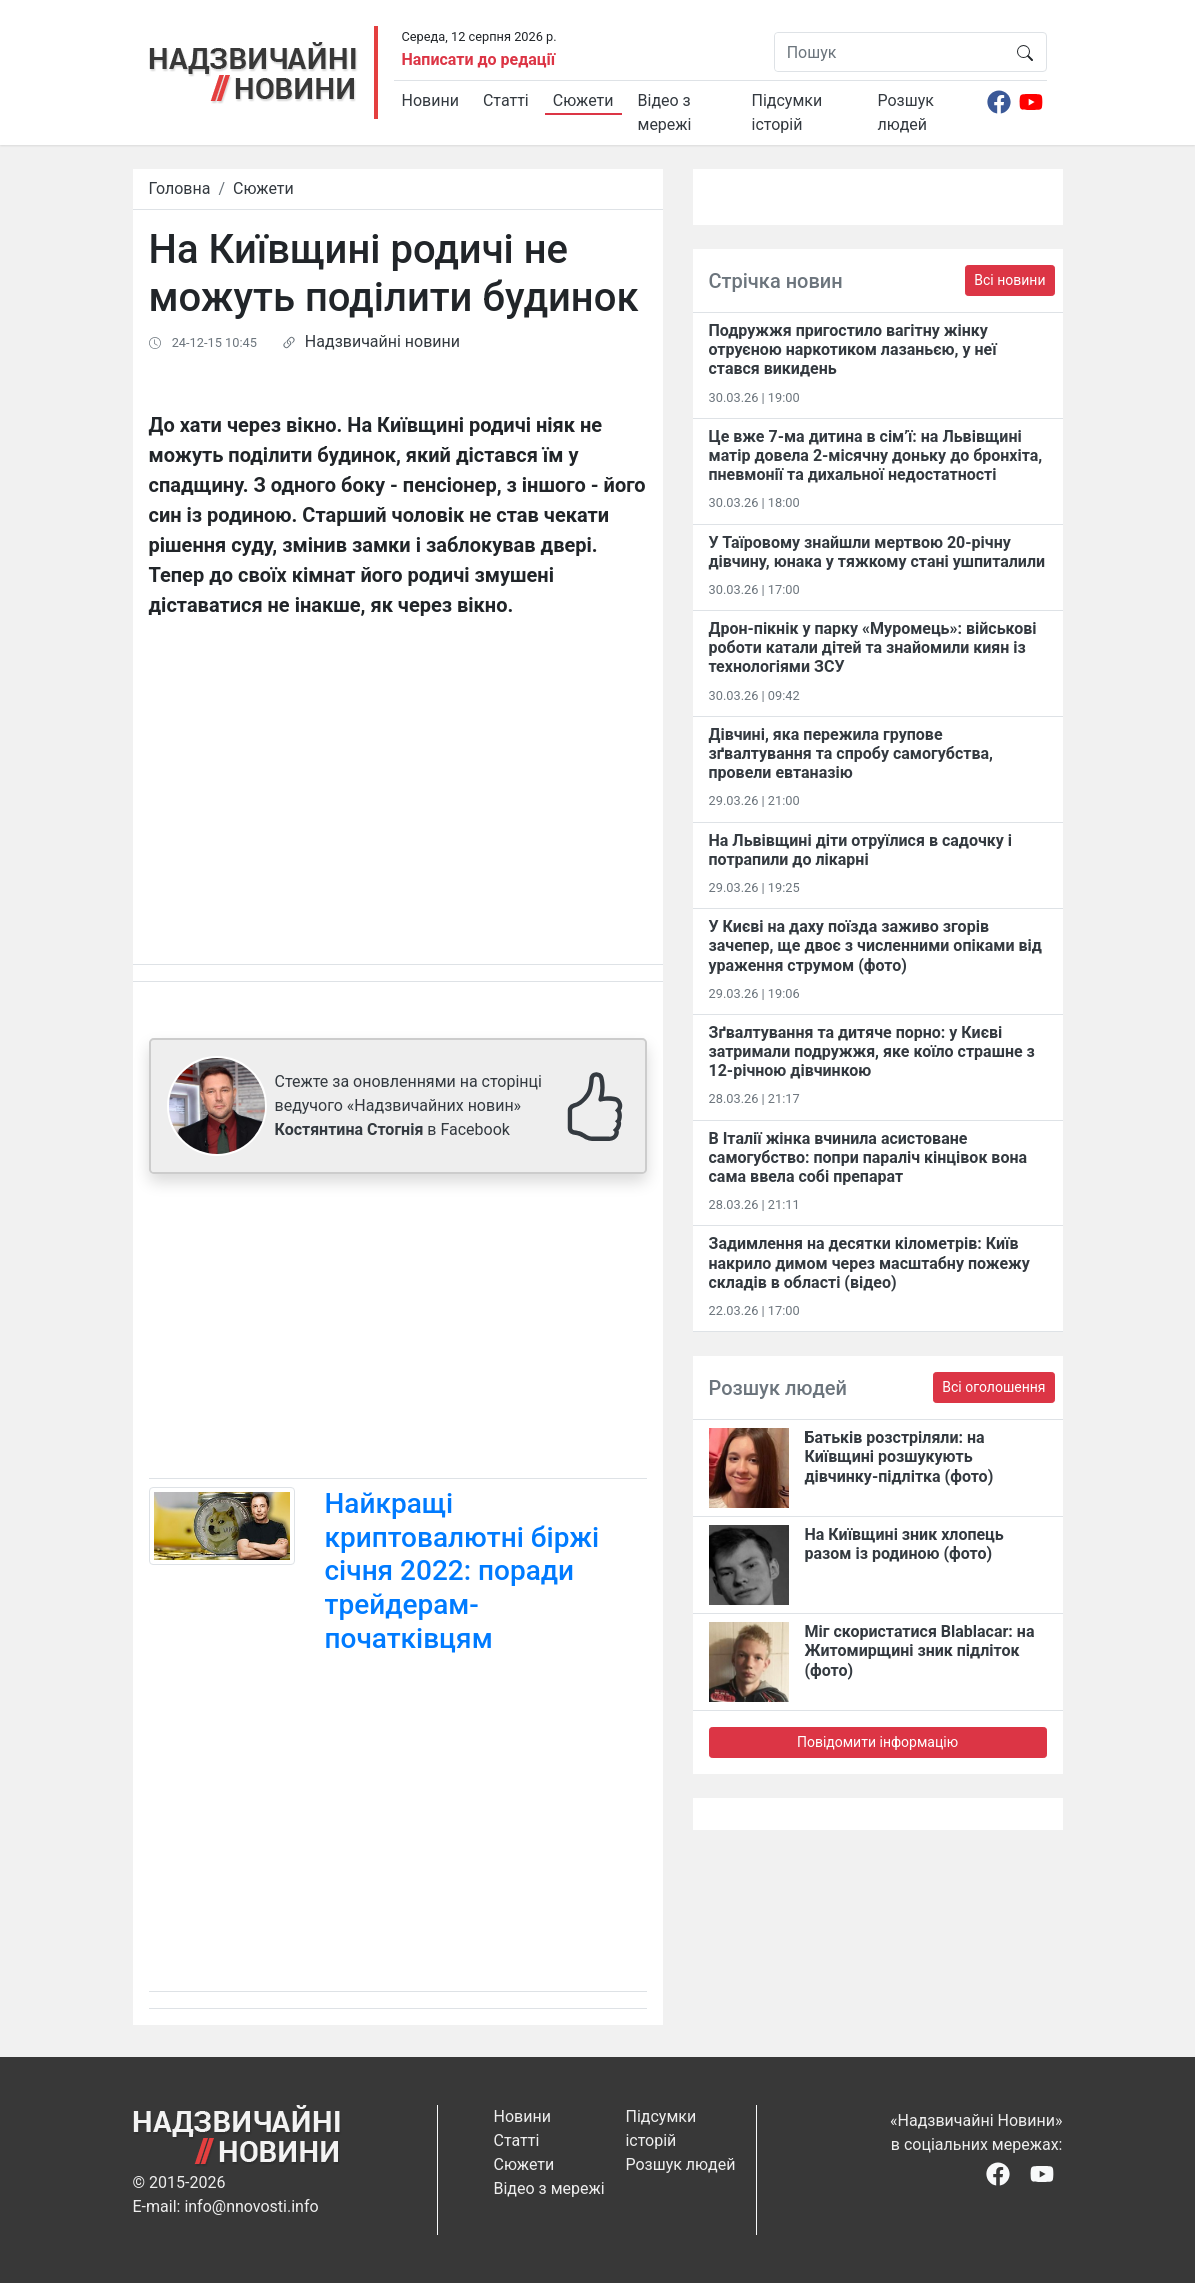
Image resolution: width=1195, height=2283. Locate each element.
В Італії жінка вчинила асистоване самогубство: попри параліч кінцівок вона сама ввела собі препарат (868, 1157)
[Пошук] (889, 52)
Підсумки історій (787, 112)
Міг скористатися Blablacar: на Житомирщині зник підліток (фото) (920, 1650)
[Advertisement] (398, 1330)
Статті (506, 100)
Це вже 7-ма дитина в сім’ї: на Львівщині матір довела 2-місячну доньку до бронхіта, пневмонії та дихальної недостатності (876, 455)
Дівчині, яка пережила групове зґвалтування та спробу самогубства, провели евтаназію (851, 753)
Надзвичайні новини (382, 341)
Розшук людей (906, 112)
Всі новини (1009, 280)
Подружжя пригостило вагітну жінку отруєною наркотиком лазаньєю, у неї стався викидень (853, 349)
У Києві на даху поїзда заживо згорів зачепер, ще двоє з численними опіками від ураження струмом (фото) (875, 945)
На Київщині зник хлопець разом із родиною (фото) (904, 1544)
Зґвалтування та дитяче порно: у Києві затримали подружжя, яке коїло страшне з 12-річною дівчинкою (872, 1051)
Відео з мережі (665, 112)
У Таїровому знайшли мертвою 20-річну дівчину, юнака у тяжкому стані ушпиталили (877, 552)
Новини (430, 100)
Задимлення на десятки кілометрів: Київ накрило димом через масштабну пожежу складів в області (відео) (869, 1262)
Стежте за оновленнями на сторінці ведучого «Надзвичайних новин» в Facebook (408, 1105)
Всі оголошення (993, 1387)
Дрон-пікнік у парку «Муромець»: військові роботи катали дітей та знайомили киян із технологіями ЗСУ (873, 647)
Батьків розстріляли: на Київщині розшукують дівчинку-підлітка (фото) (899, 1456)
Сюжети (583, 100)
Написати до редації (479, 59)
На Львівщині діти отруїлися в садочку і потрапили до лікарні (861, 850)
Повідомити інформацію (877, 1742)
